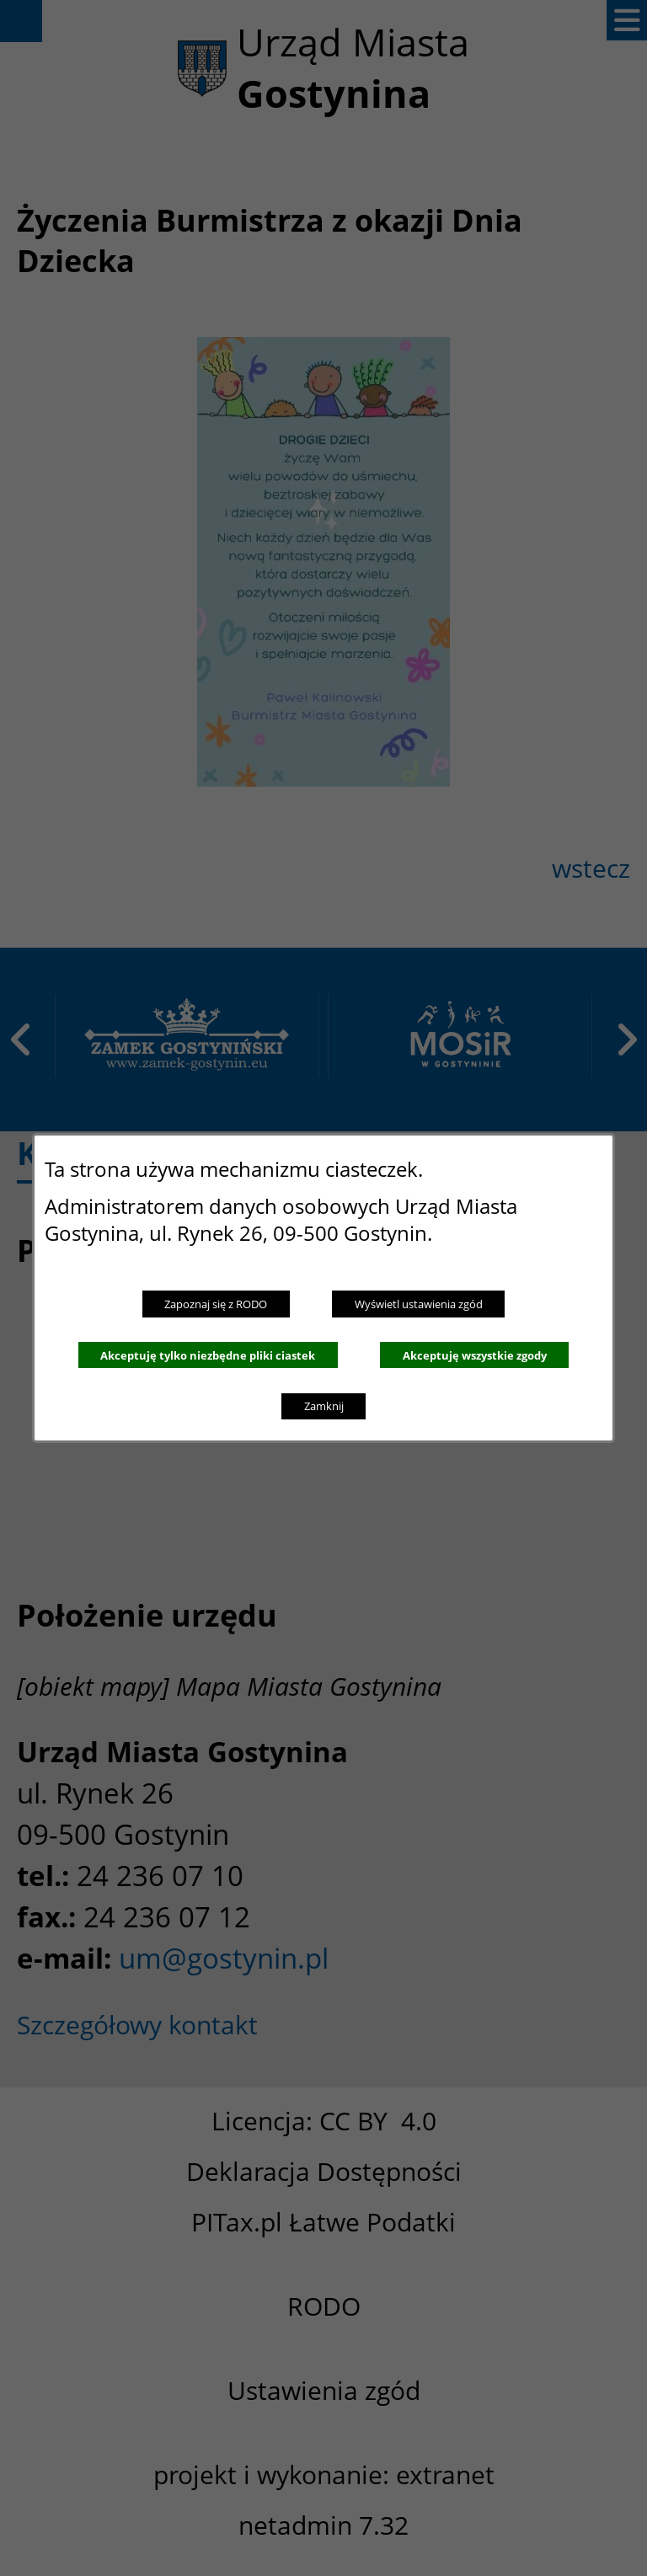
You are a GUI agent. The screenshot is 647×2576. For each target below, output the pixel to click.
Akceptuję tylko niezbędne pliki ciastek (207, 1355)
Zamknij (324, 1406)
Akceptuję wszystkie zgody (475, 1355)
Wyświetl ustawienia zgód (419, 1304)
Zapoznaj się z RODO (215, 1304)
